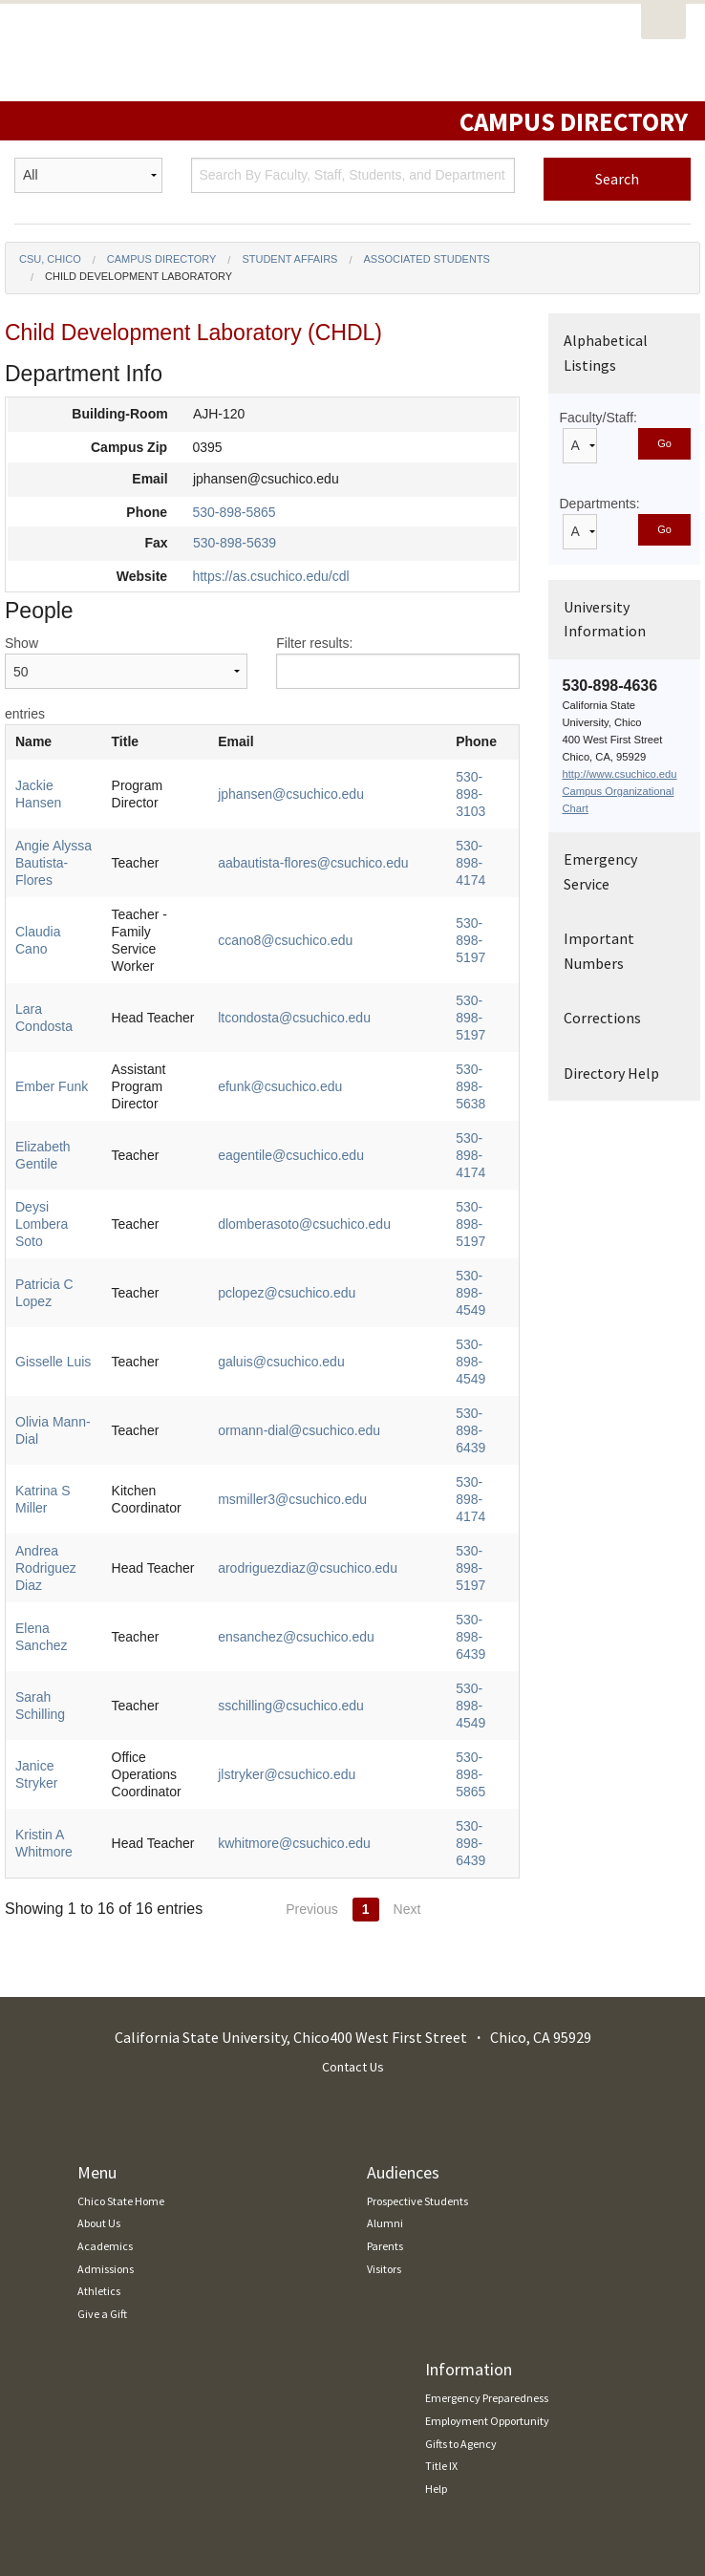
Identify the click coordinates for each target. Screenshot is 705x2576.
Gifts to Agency (461, 2220)
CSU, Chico (50, 259)
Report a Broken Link (68, 2440)
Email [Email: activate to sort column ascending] (255, 741)
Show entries (126, 678)
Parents (385, 2022)
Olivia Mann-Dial (64, 1301)
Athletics (98, 2067)
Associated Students (427, 259)
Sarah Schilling (59, 1507)
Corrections (602, 1017)
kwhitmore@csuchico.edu (314, 1628)
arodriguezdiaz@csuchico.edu (327, 1404)
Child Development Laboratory (138, 276)
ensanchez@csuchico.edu (316, 1456)
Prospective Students (417, 1977)
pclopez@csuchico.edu (306, 1198)
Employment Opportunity (487, 2197)
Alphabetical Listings (606, 353)
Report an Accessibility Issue (86, 2417)
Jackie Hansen (59, 785)
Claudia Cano (55, 905)
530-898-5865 (233, 512)
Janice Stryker (57, 1568)
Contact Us (353, 1843)
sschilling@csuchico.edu (311, 1507)
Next (407, 1685)
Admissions (105, 2045)
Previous (311, 1685)
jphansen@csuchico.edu (311, 785)
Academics (105, 2022)
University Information (605, 619)
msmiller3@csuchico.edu (312, 1353)
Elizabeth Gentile (66, 1095)
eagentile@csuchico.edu (311, 1095)
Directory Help (611, 1073)
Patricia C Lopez (64, 1198)
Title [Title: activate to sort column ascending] (154, 741)
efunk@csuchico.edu (300, 1034)
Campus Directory (162, 259)
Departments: (600, 503)
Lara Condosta (59, 974)
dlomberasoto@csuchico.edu (324, 1146)
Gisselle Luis (53, 1249)
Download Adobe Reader (79, 2462)
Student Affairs (289, 259)
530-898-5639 (234, 542)
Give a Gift (102, 2090)
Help (436, 2265)
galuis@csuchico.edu (301, 1249)
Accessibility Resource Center (89, 2394)
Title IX (441, 2242)
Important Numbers (599, 951)
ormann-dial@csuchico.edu (319, 1301)
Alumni (385, 1999)
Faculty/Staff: (598, 417)
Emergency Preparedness (486, 2174)
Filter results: (397, 662)
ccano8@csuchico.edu (305, 905)
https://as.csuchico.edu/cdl (270, 576)
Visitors (384, 2045)
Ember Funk (51, 1034)
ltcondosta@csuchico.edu (314, 974)
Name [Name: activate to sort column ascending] (33, 741)
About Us (98, 1999)
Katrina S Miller (60, 1353)
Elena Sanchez (60, 1456)
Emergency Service (600, 871)
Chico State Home (120, 1977)
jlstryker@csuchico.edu (306, 1568)
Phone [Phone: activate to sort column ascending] (456, 741)
